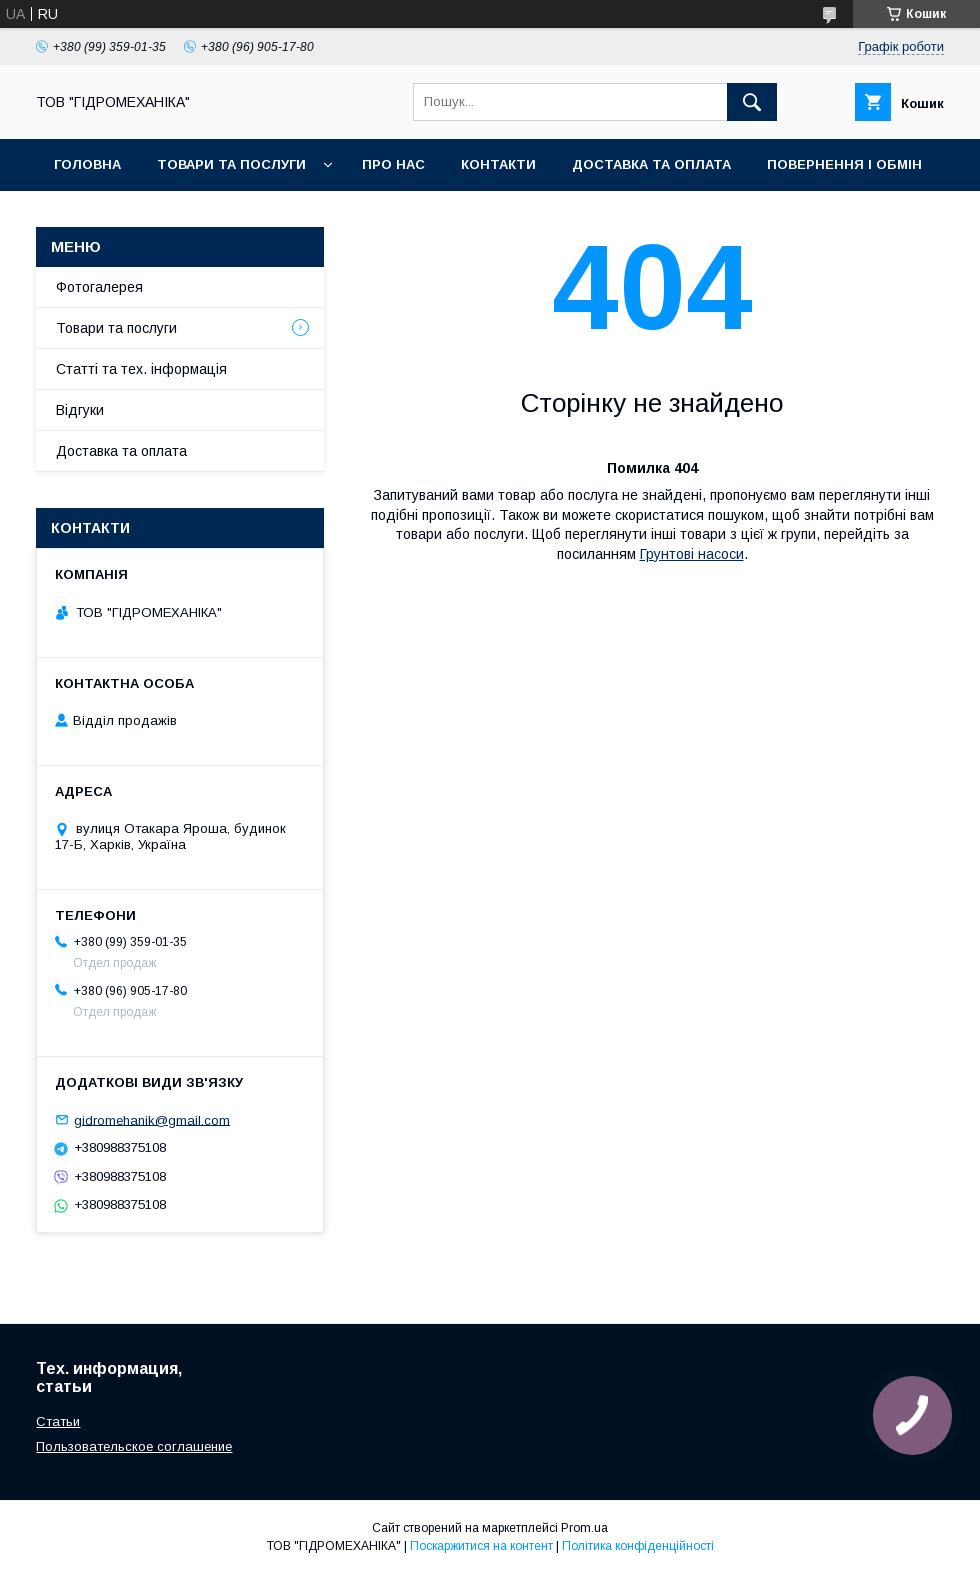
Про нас (393, 164)
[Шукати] (752, 102)
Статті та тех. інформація (141, 369)
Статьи (58, 1421)
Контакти (498, 164)
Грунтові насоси (692, 554)
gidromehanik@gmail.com (152, 1119)
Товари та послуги (231, 164)
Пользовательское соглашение (134, 1446)
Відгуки (80, 410)
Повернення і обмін (844, 164)
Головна (87, 164)
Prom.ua (584, 1528)
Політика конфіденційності (638, 1546)
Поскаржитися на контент (481, 1546)
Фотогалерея (99, 287)
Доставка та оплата (651, 164)
